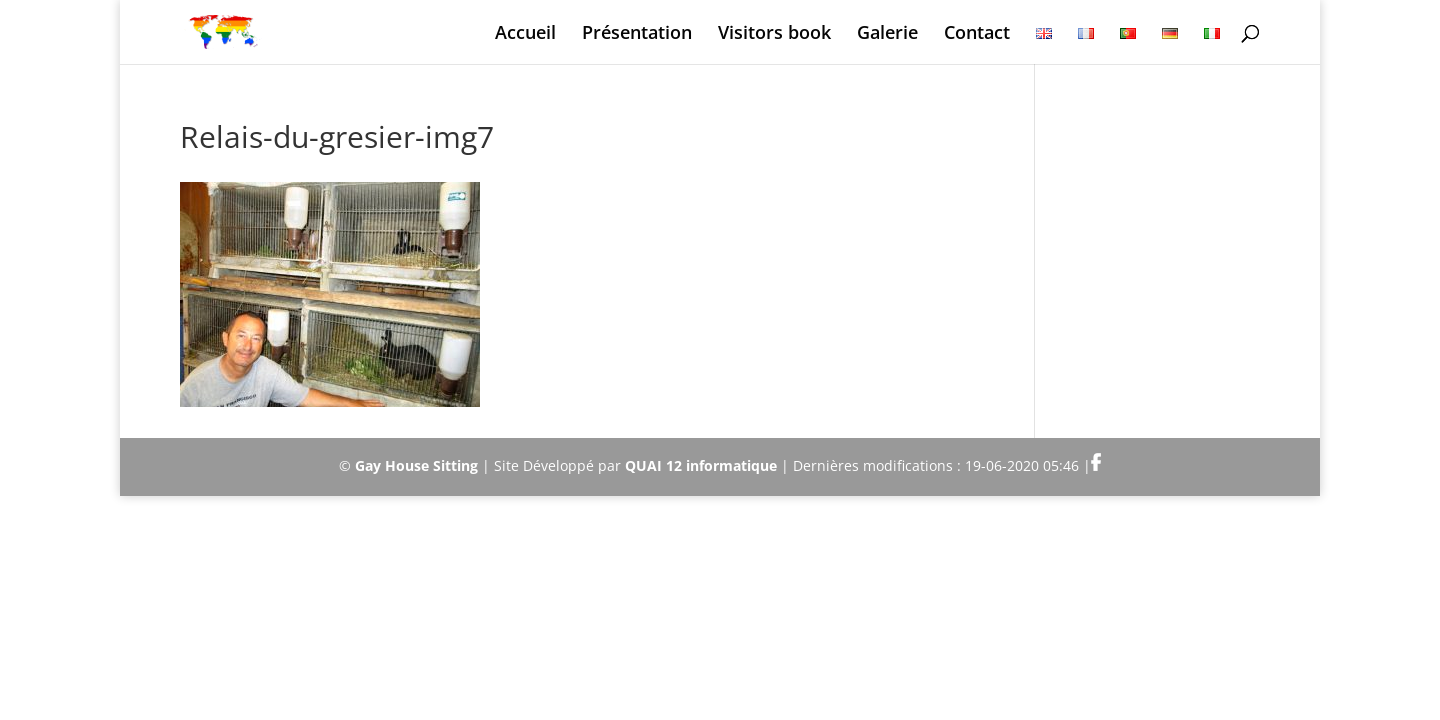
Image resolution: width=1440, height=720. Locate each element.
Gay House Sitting (416, 465)
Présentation (637, 34)
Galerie (887, 34)
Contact (977, 34)
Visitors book (774, 34)
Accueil (525, 34)
